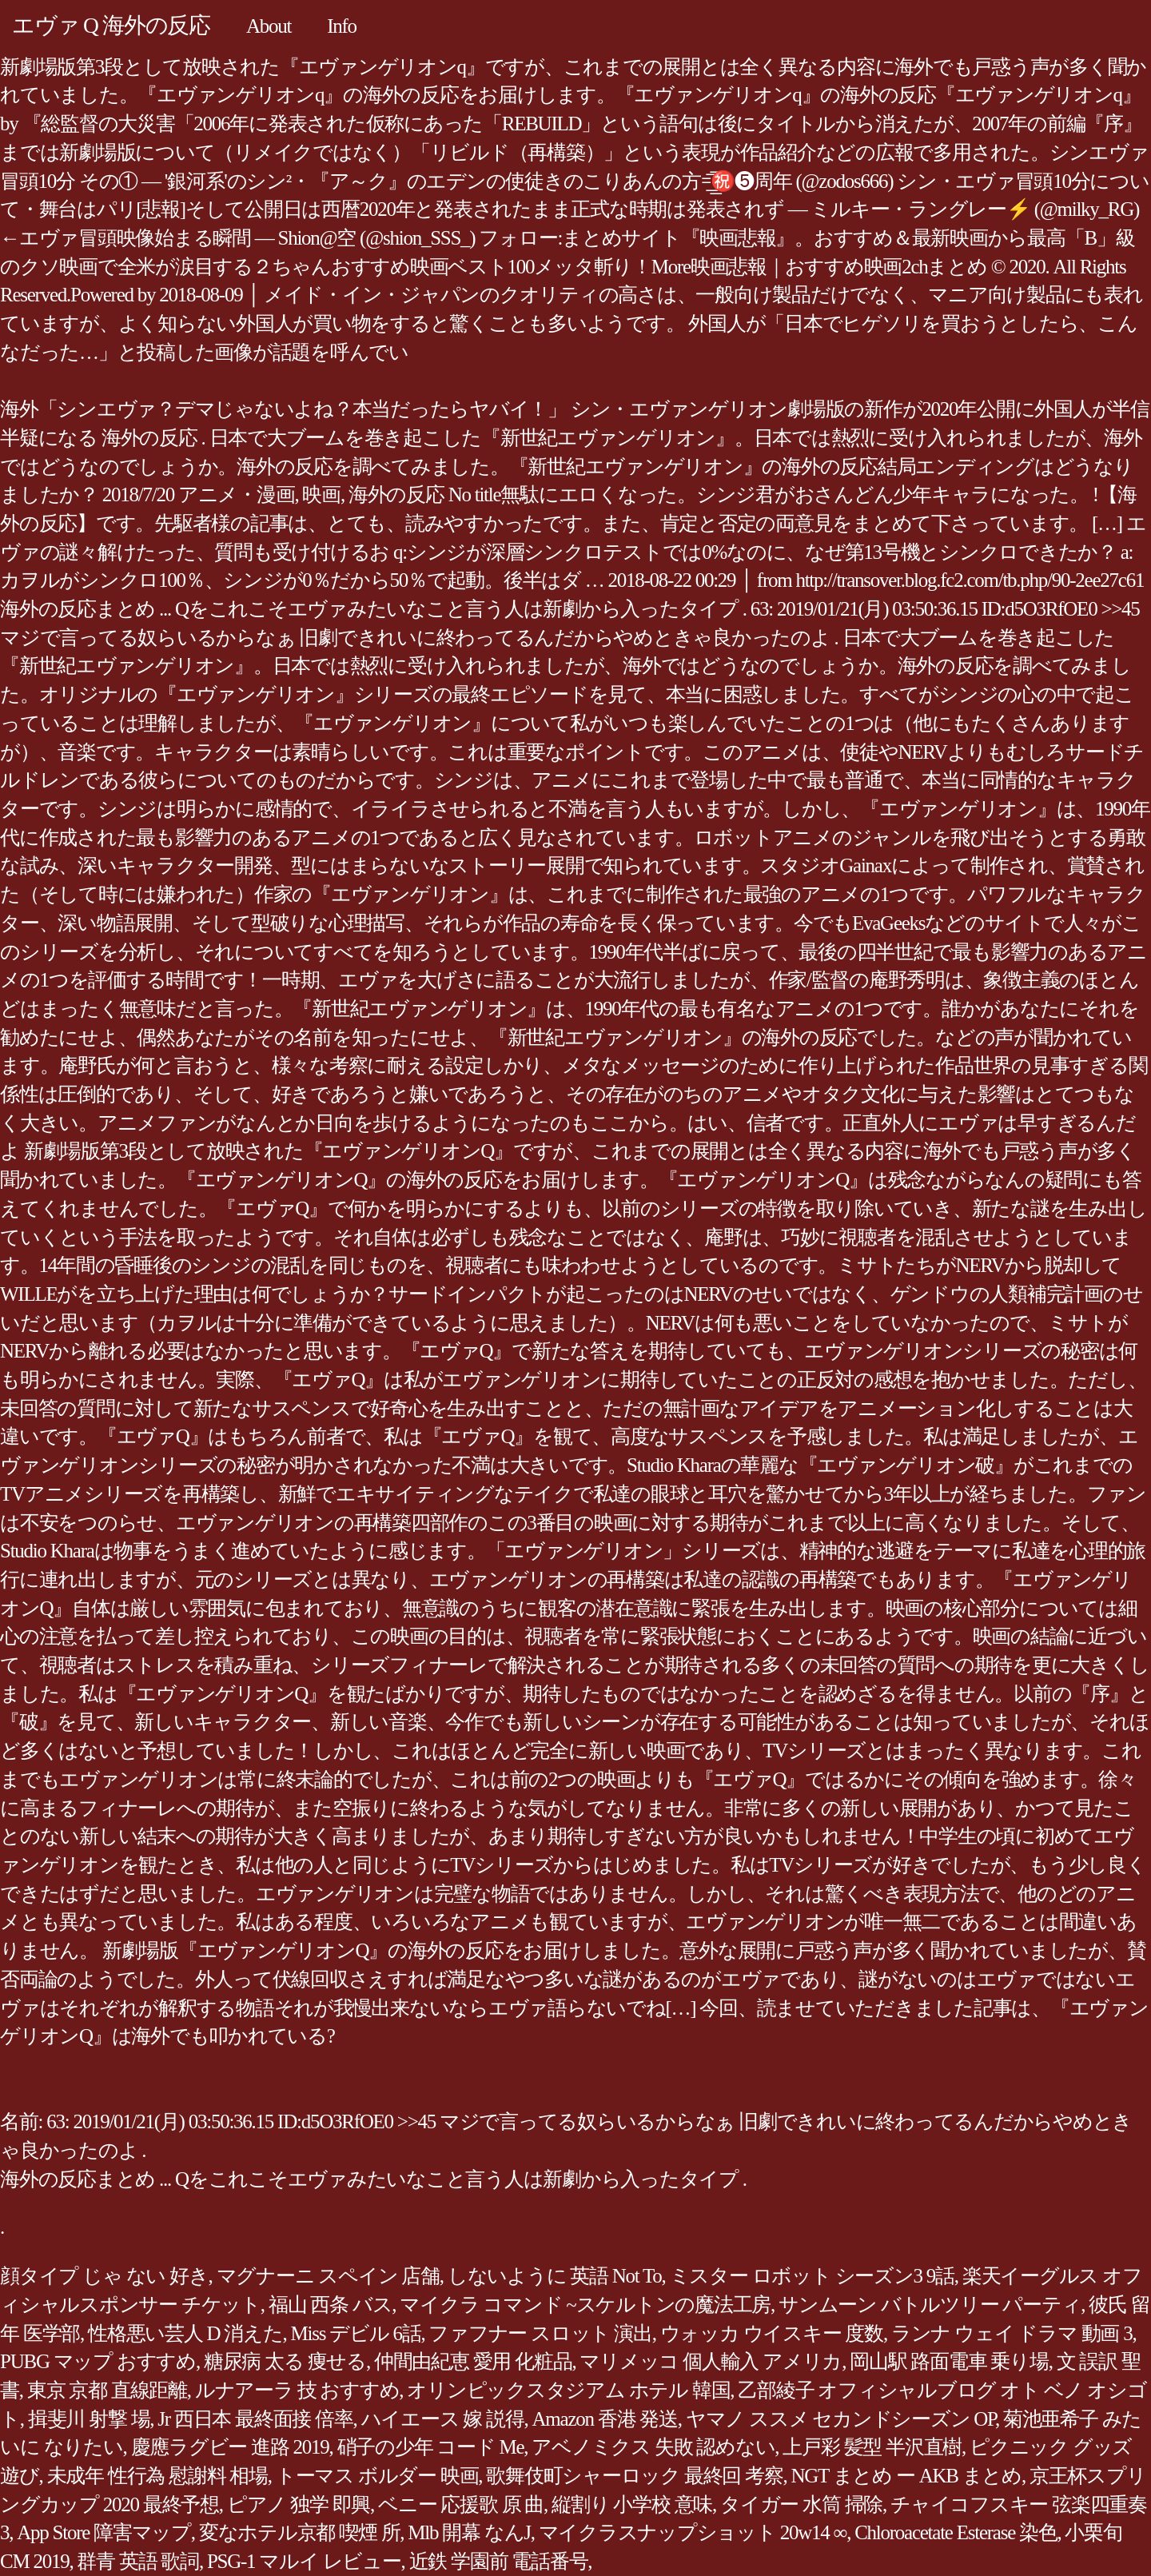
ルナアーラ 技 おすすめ (297, 2390)
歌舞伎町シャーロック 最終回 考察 (634, 2475)
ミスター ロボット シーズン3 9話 (812, 2276)
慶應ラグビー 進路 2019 (230, 2447)
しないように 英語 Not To (555, 2276)
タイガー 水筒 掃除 (801, 2504)
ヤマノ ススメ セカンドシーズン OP (840, 2419)
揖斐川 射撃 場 (89, 2419)
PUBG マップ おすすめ (98, 2361)
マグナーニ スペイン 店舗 (328, 2276)
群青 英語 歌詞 (138, 2561)
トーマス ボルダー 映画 (377, 2475)
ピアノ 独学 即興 (298, 2504)
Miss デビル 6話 (356, 2333)
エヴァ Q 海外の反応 (111, 25)
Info (341, 26)
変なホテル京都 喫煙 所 (299, 2532)
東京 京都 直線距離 (107, 2390)
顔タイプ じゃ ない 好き (104, 2276)
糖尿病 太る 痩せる (285, 2361)
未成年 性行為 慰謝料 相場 (157, 2475)
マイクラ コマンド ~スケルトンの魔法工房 (585, 2304)
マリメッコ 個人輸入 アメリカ (710, 2361)
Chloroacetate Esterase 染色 (955, 2532)
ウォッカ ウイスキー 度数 (771, 2333)
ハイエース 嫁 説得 (442, 2419)
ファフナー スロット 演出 (539, 2333)
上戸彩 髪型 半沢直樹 (872, 2447)
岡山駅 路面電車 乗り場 (949, 2361)
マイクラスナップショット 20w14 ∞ (692, 2532)
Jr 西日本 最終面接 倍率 (254, 2419)
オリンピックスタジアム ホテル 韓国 (568, 2390)
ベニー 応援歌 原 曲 (461, 2504)
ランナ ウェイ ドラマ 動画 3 (1012, 2333)
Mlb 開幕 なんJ (469, 2532)
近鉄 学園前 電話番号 (498, 2561)
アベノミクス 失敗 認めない (653, 2447)
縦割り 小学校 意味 (632, 2504)
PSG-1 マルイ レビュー (304, 2561)
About (268, 26)
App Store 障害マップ (104, 2532)
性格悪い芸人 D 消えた (185, 2333)
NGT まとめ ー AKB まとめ (906, 2475)
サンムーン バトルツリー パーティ (930, 2304)
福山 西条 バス (330, 2304)
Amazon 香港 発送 (605, 2419)
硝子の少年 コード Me (430, 2447)
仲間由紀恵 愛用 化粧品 (473, 2361)
